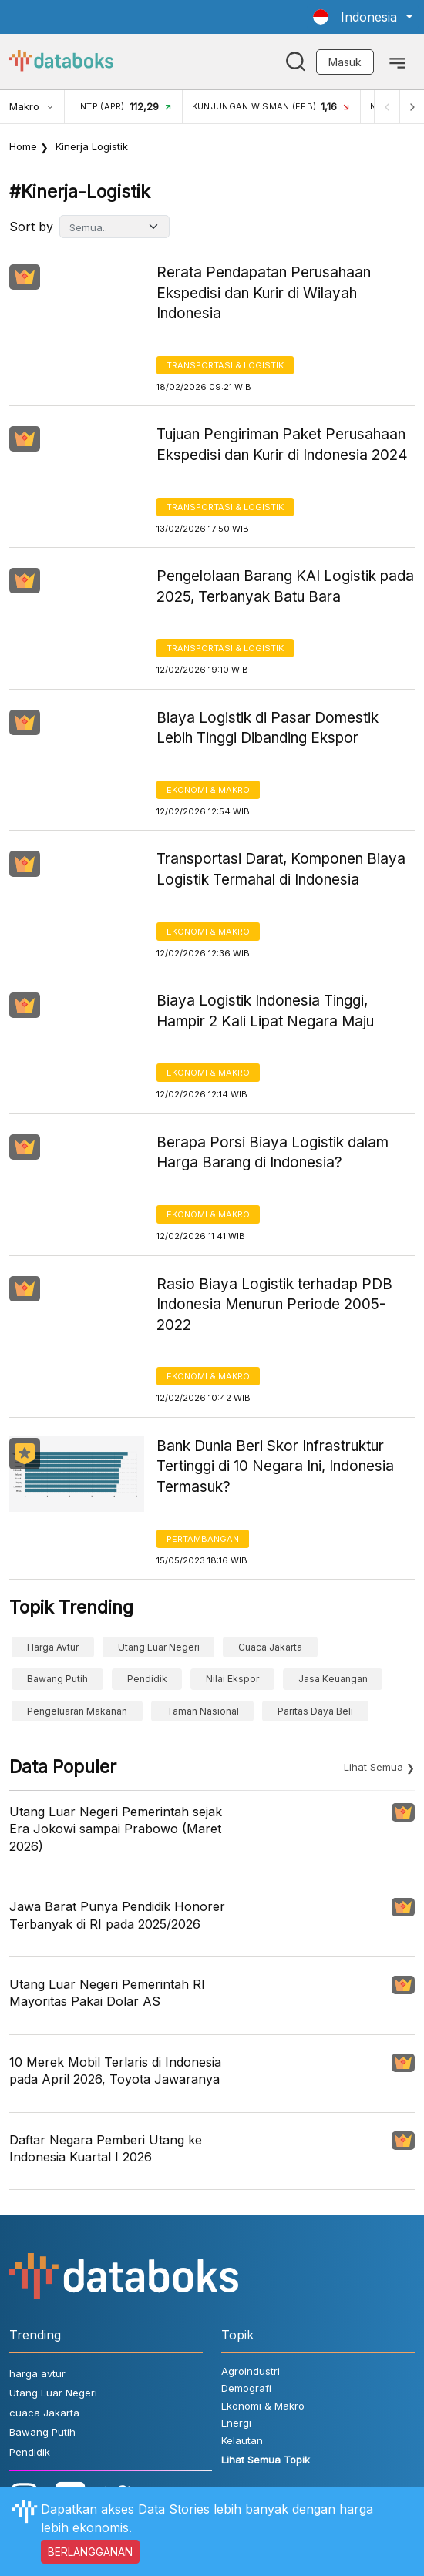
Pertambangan (203, 1538)
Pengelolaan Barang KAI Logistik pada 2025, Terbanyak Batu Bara (285, 586)
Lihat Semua (373, 1767)
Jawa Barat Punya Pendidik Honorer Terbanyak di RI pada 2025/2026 (117, 1915)
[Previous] (387, 106)
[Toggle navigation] (397, 61)
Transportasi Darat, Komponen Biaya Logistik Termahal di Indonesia (280, 869)
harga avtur (53, 1647)
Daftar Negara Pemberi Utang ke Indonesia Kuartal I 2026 (105, 2148)
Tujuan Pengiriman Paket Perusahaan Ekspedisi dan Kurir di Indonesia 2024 (282, 444)
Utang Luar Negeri (159, 1647)
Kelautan (242, 2440)
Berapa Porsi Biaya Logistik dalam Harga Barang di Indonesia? (272, 1153)
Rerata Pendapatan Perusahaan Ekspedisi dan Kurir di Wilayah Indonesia (263, 293)
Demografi (246, 2388)
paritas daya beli (315, 1711)
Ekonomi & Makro (208, 789)
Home (23, 146)
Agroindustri (250, 2371)
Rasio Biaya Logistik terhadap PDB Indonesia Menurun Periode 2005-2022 (274, 1304)
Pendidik (147, 1678)
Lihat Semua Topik (265, 2459)
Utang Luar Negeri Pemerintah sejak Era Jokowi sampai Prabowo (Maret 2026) (115, 1829)
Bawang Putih (57, 1678)
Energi (236, 2422)
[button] (363, 17)
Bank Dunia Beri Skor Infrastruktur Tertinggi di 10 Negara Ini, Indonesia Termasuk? (275, 1466)
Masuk (345, 62)
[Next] (411, 106)
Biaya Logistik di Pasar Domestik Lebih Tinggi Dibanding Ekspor (267, 728)
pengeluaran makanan (77, 1711)
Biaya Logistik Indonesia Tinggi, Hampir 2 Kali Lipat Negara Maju (265, 1011)
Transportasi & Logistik (225, 365)
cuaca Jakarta (270, 1647)
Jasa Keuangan (333, 1678)
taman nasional (203, 1711)
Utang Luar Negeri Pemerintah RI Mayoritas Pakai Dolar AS (107, 1993)
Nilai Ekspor (232, 1678)
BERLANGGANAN (90, 2551)
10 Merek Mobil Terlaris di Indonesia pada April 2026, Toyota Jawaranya (115, 2070)
